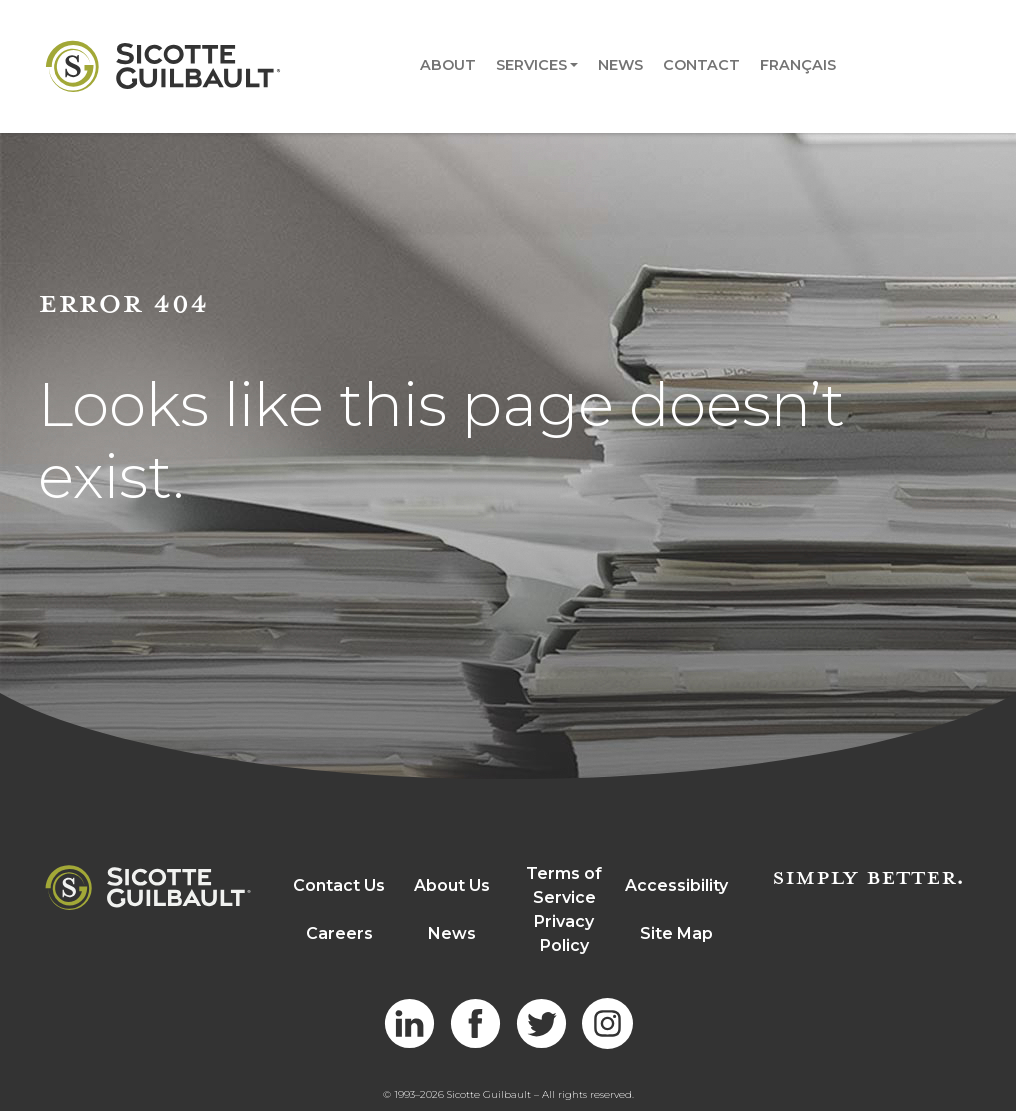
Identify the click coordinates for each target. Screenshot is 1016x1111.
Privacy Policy (564, 933)
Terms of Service (564, 885)
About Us (452, 885)
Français (798, 65)
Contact (701, 65)
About (448, 65)
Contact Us (339, 885)
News (620, 65)
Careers (339, 933)
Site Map (676, 933)
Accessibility (676, 885)
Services (531, 65)
